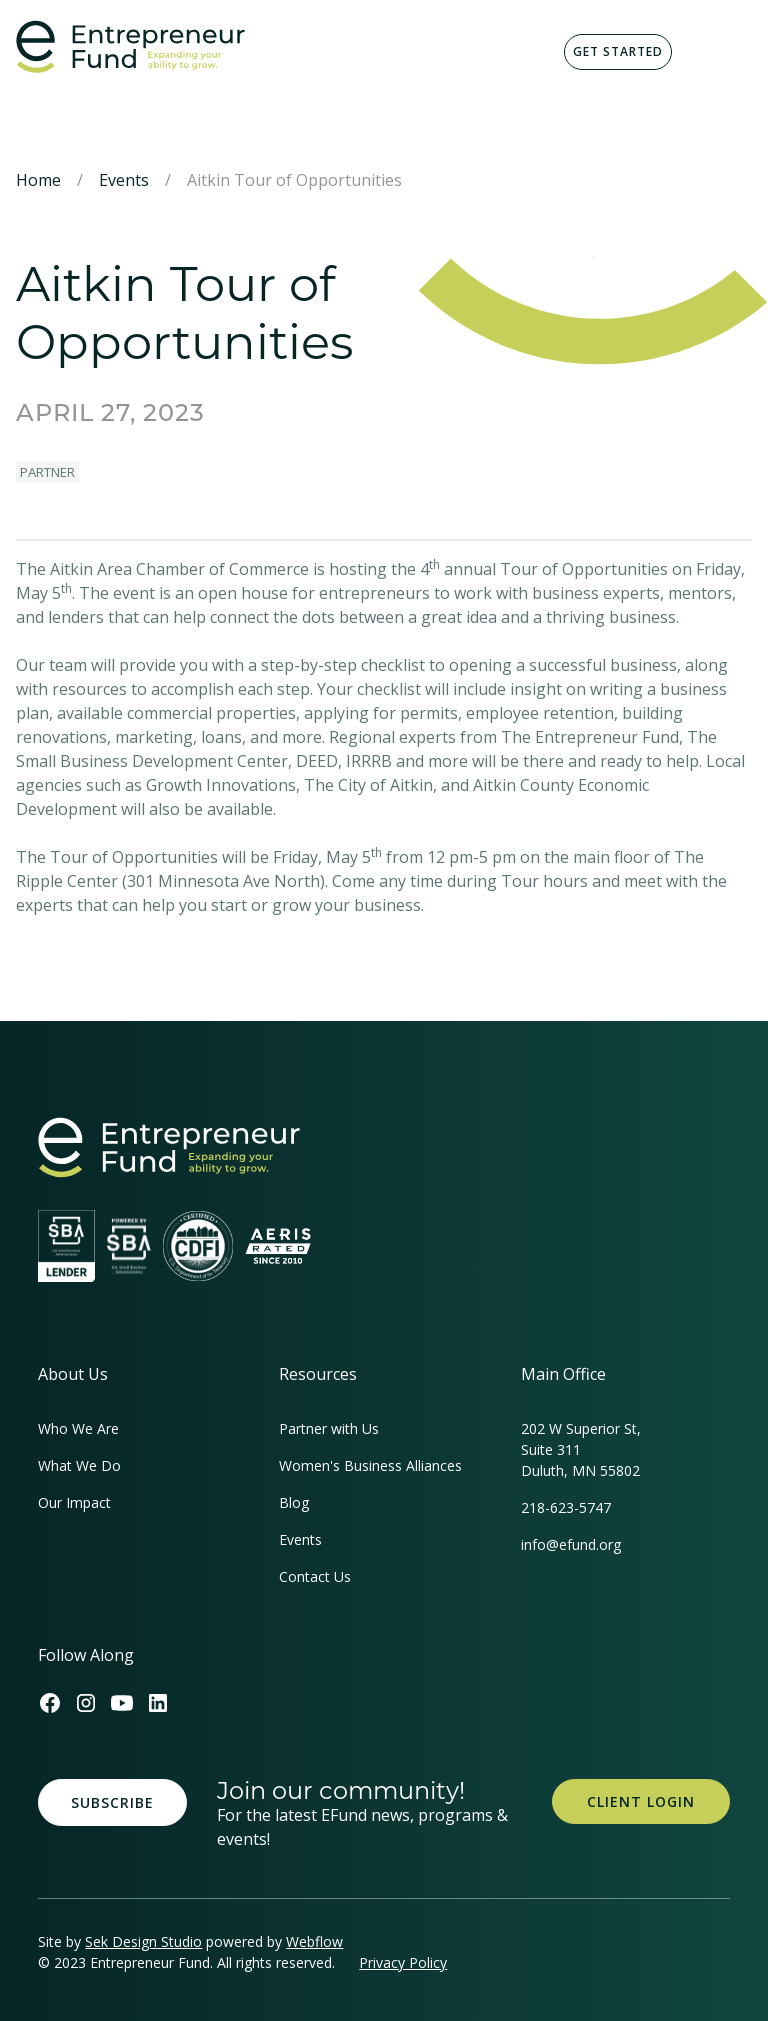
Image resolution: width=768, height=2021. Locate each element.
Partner (47, 472)
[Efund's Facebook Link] (50, 1703)
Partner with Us (329, 1428)
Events (124, 180)
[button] (720, 52)
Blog (294, 1502)
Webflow (314, 1941)
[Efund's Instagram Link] (86, 1703)
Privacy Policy (403, 1962)
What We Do (79, 1465)
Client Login (641, 1801)
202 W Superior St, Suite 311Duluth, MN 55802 (581, 1449)
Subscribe (112, 1802)
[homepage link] (169, 1147)
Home (38, 180)
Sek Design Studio (143, 1941)
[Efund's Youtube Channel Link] (122, 1703)
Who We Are (78, 1428)
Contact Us (315, 1576)
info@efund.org (571, 1544)
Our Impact (74, 1502)
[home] (130, 47)
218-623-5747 (566, 1507)
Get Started (618, 51)
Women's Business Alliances (370, 1465)
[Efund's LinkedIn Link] (158, 1703)
